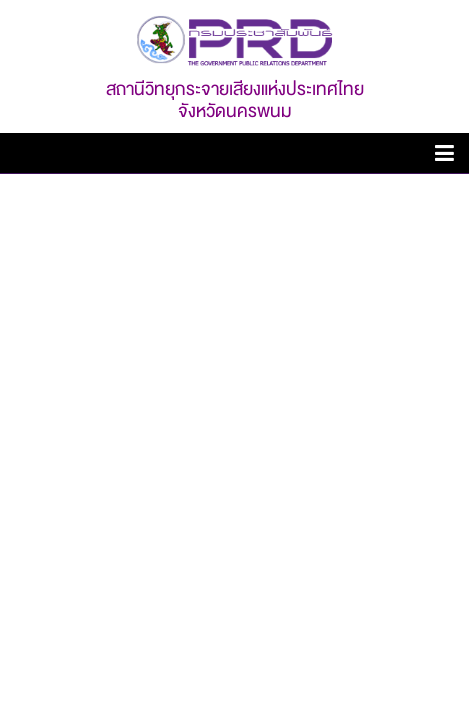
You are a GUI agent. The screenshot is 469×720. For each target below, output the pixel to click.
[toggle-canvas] (444, 156)
